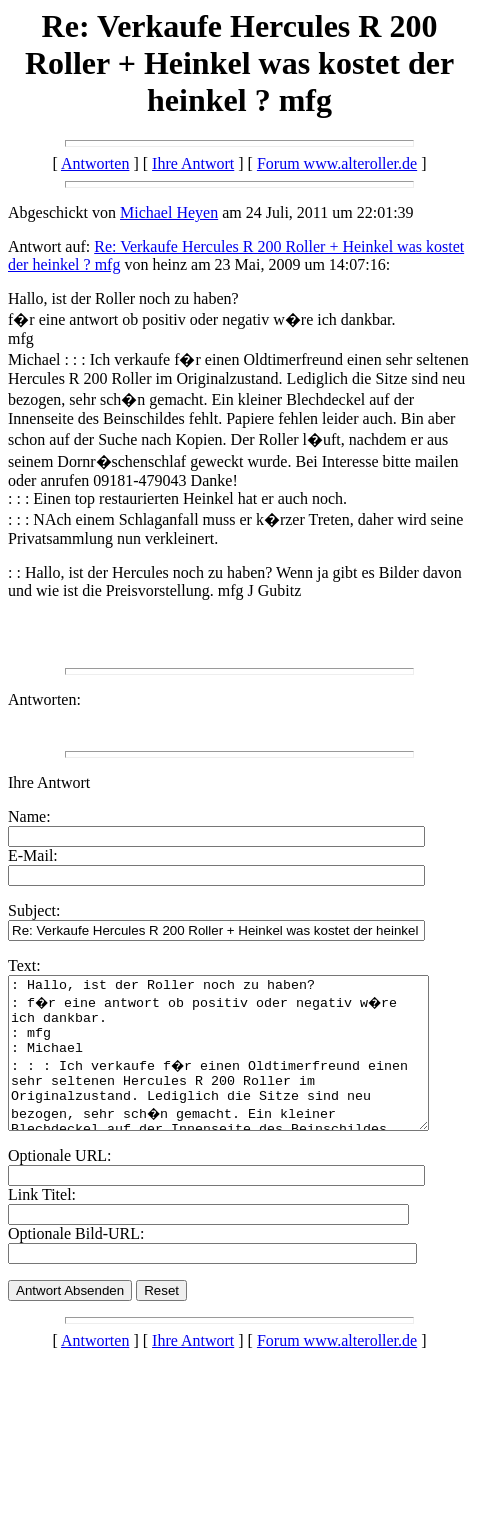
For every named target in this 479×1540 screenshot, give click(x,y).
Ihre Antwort (193, 163)
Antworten (95, 163)
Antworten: (44, 699)
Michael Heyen (169, 212)
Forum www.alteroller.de (337, 163)
